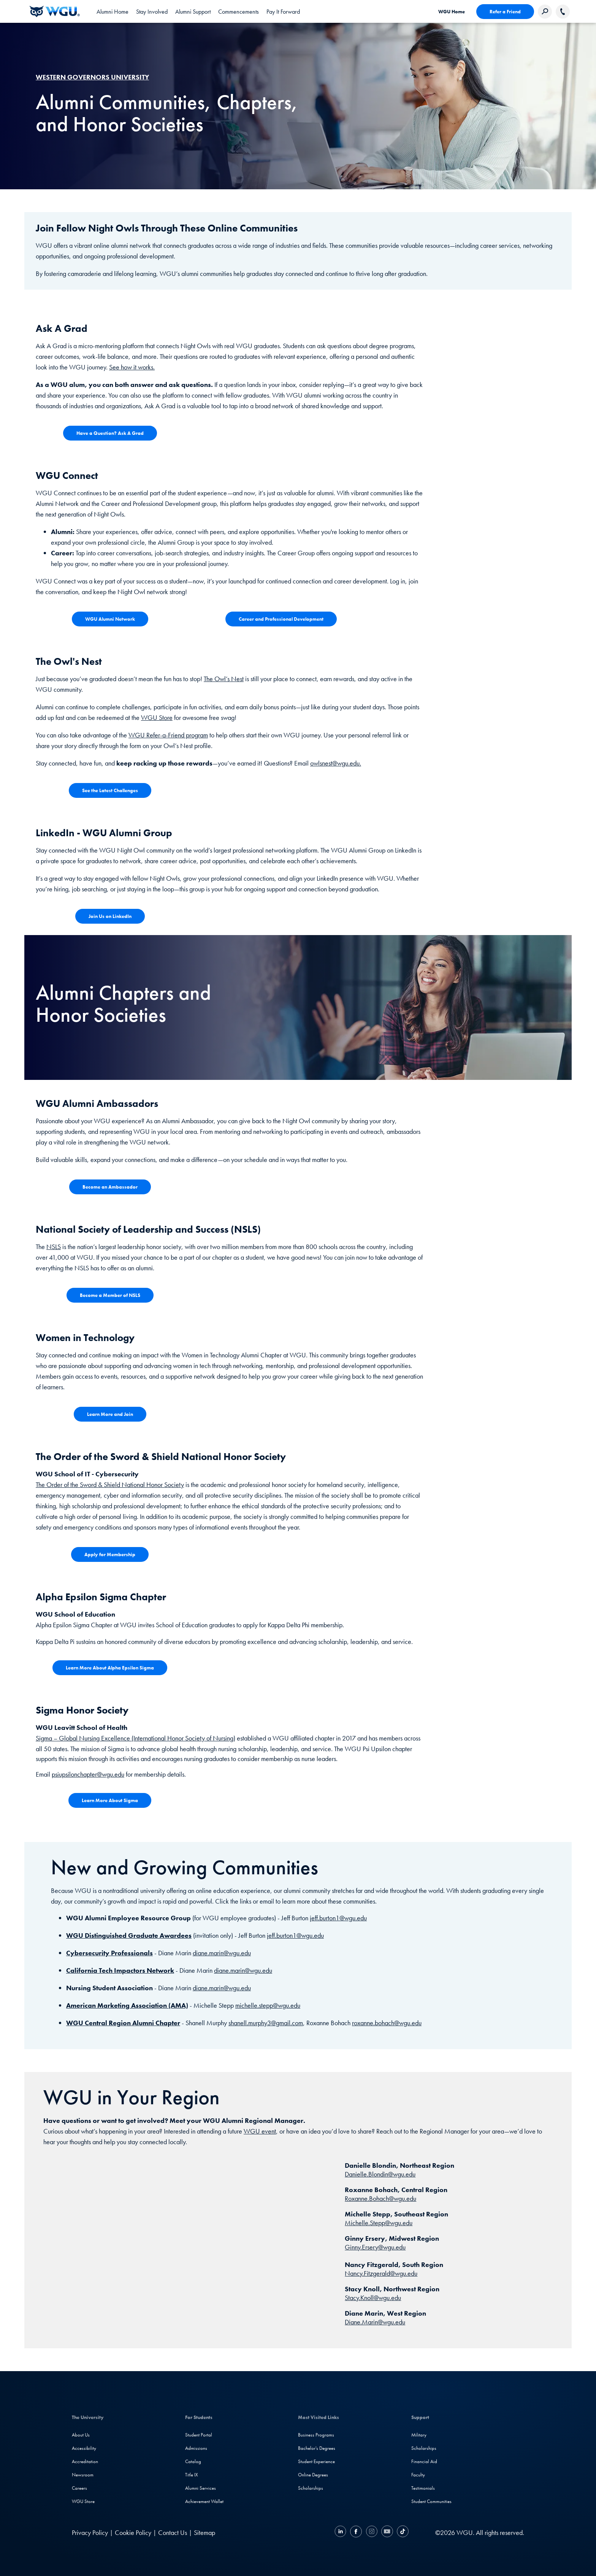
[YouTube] (387, 2532)
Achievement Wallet (204, 2501)
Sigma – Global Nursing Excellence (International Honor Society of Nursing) (135, 1738)
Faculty (418, 2474)
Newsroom (83, 2474)
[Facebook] (356, 2532)
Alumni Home (112, 12)
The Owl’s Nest (224, 678)
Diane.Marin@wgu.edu (375, 2322)
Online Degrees (313, 2474)
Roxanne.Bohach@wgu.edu (380, 2198)
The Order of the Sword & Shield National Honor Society (110, 1484)
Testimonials (423, 2488)
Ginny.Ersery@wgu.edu (375, 2247)
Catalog (193, 2461)
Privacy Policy (90, 2532)
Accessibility (84, 2448)
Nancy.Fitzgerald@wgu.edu (381, 2273)
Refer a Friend (505, 11)
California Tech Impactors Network (120, 1970)
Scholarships (310, 2488)
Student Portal (198, 2435)
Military (418, 2435)
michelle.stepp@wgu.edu (267, 2005)
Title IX (191, 2474)
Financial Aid (424, 2461)
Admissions (196, 2448)
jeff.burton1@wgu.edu (338, 1917)
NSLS (53, 1246)
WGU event (260, 2131)
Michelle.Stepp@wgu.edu (378, 2222)
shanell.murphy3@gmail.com (265, 2022)
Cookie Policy (133, 2532)
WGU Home (451, 11)
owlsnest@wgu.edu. (335, 763)
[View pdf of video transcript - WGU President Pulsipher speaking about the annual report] (110, 619)
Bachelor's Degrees (316, 2448)
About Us (81, 2435)
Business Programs (316, 2435)
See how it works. (132, 367)
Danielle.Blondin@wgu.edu (380, 2174)
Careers (79, 2488)
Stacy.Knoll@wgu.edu (373, 2297)
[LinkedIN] (341, 2532)
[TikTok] (402, 2532)
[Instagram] (371, 2532)
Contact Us (172, 2532)
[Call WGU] (563, 12)
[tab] (152, 11)
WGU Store (157, 717)
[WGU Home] (54, 11)
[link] (112, 11)
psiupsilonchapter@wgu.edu (88, 1774)
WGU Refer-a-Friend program (168, 735)
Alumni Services (200, 2488)
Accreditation (85, 2461)
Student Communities (431, 2501)
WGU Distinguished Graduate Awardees (129, 1935)
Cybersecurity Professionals (109, 1952)
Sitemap (204, 2532)
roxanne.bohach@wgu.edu (387, 2022)
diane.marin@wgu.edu (222, 1952)
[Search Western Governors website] (545, 12)
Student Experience (316, 2461)
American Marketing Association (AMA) (127, 2005)
